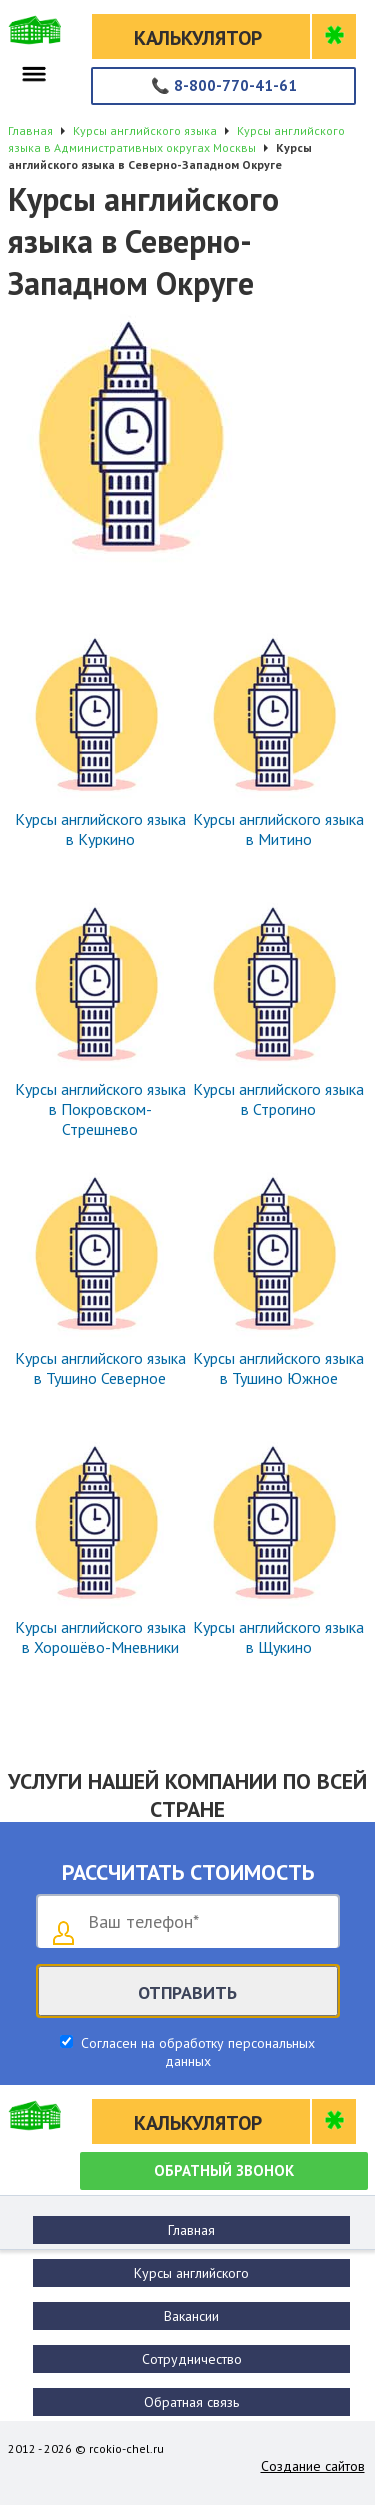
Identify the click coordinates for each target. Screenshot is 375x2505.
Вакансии (191, 2316)
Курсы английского (191, 2273)
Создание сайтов (313, 2466)
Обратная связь (191, 2402)
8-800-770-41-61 (224, 85)
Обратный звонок (224, 2170)
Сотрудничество (192, 2359)
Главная (191, 2230)
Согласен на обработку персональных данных (196, 2052)
